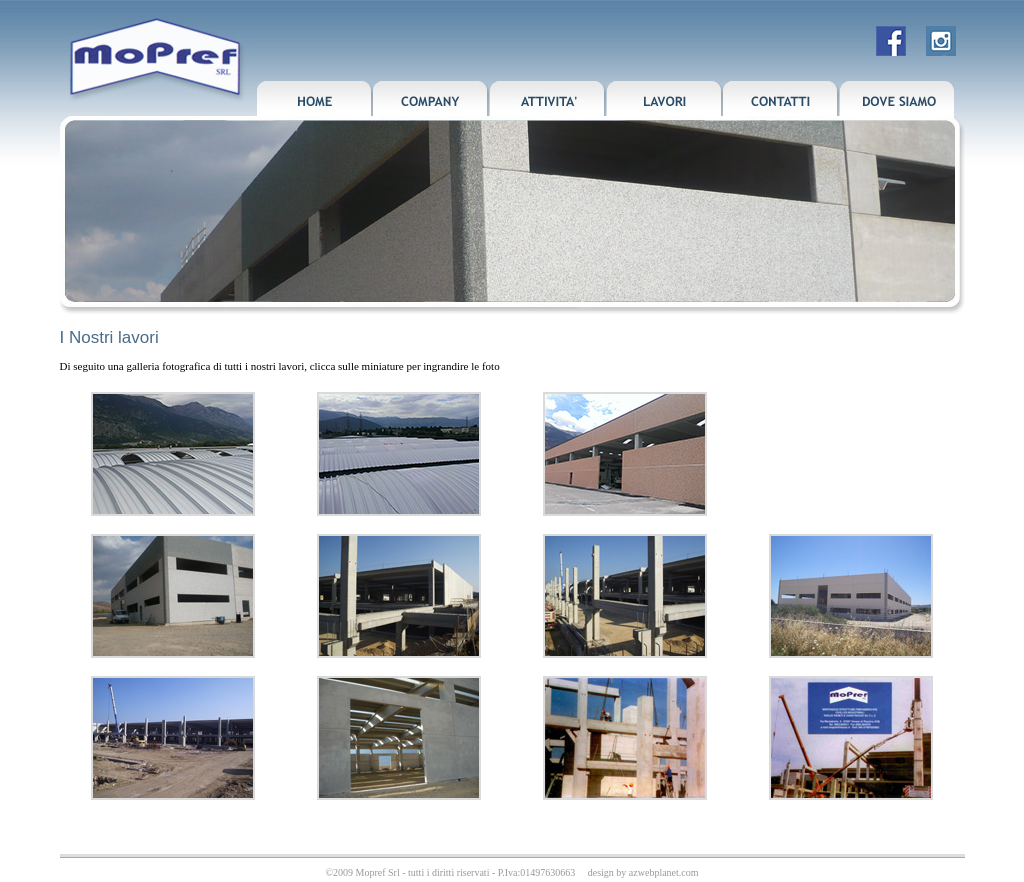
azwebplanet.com (664, 872)
